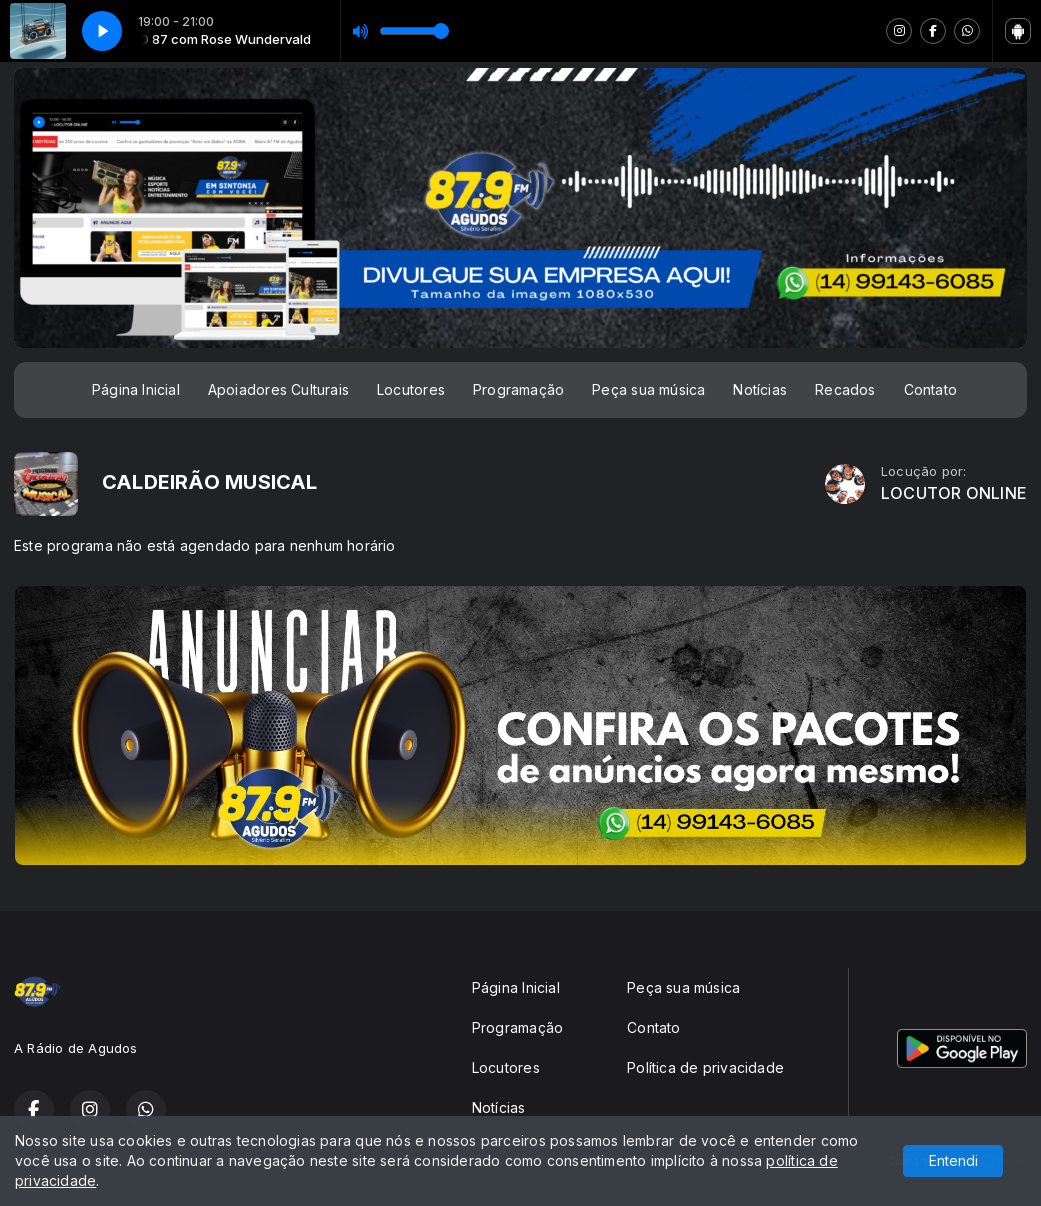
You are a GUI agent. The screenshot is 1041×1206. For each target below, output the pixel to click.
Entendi (953, 1160)
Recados (845, 389)
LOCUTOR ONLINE (954, 493)
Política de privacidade (705, 1067)
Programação (518, 389)
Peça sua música (648, 389)
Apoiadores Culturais (278, 389)
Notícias (760, 389)
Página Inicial (136, 389)
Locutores (411, 389)
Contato (930, 389)
